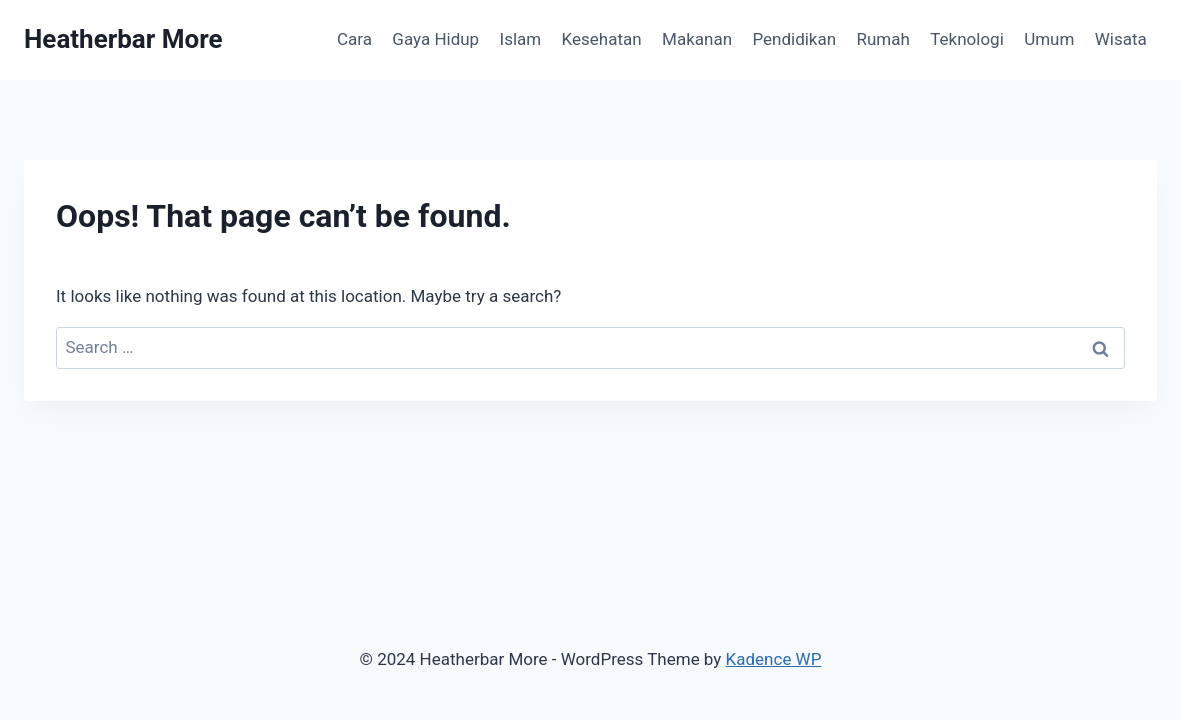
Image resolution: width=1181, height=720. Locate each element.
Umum (1049, 39)
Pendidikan (794, 39)
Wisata (1121, 39)
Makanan (697, 39)
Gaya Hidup (435, 39)
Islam (521, 39)
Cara (354, 39)
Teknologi (967, 39)
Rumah (883, 39)
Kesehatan (602, 39)
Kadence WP (774, 659)
